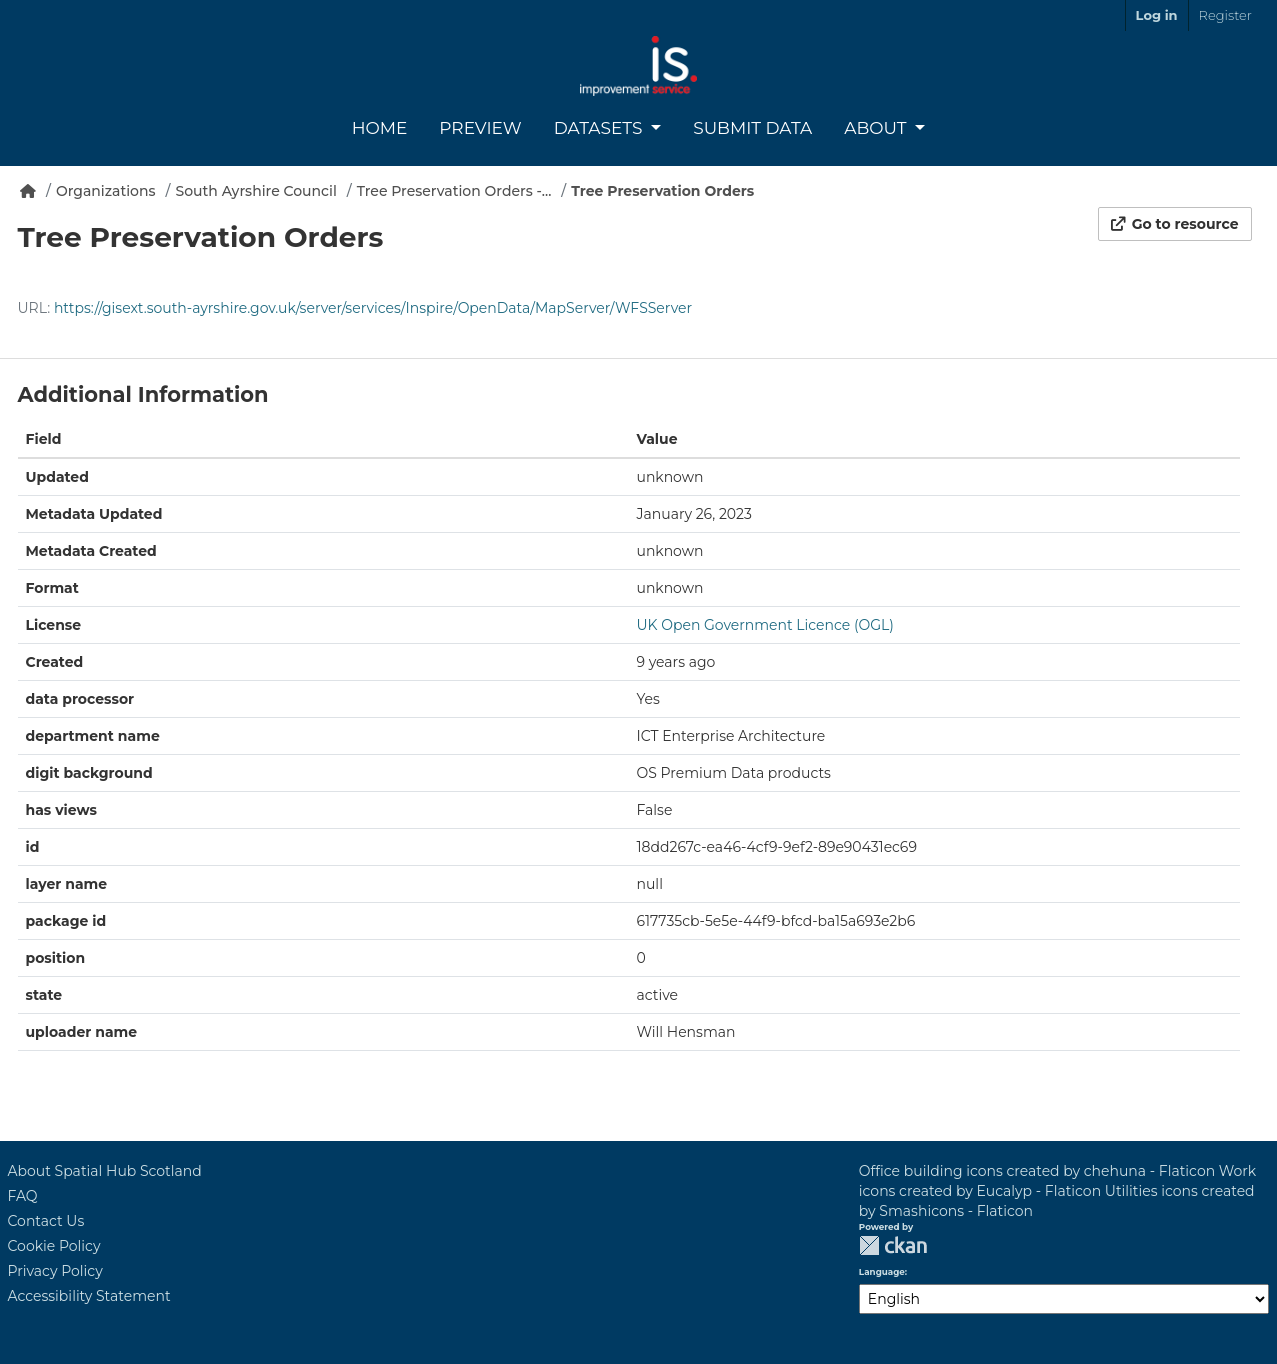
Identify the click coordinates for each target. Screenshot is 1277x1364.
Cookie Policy (54, 1246)
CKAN (893, 1245)
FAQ (23, 1196)
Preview (480, 128)
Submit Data (752, 128)
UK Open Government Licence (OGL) (765, 625)
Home (380, 128)
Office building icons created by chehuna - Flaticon (1037, 1171)
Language (882, 1272)
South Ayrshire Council (256, 191)
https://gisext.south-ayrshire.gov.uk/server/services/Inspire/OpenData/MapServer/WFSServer (373, 308)
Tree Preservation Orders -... (454, 191)
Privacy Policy (55, 1271)
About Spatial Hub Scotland (105, 1171)
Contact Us (46, 1221)
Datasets (600, 128)
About (877, 128)
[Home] (28, 191)
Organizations (106, 191)
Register (1225, 15)
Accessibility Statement (89, 1296)
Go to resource (1175, 224)
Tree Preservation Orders (662, 191)
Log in (1157, 15)
